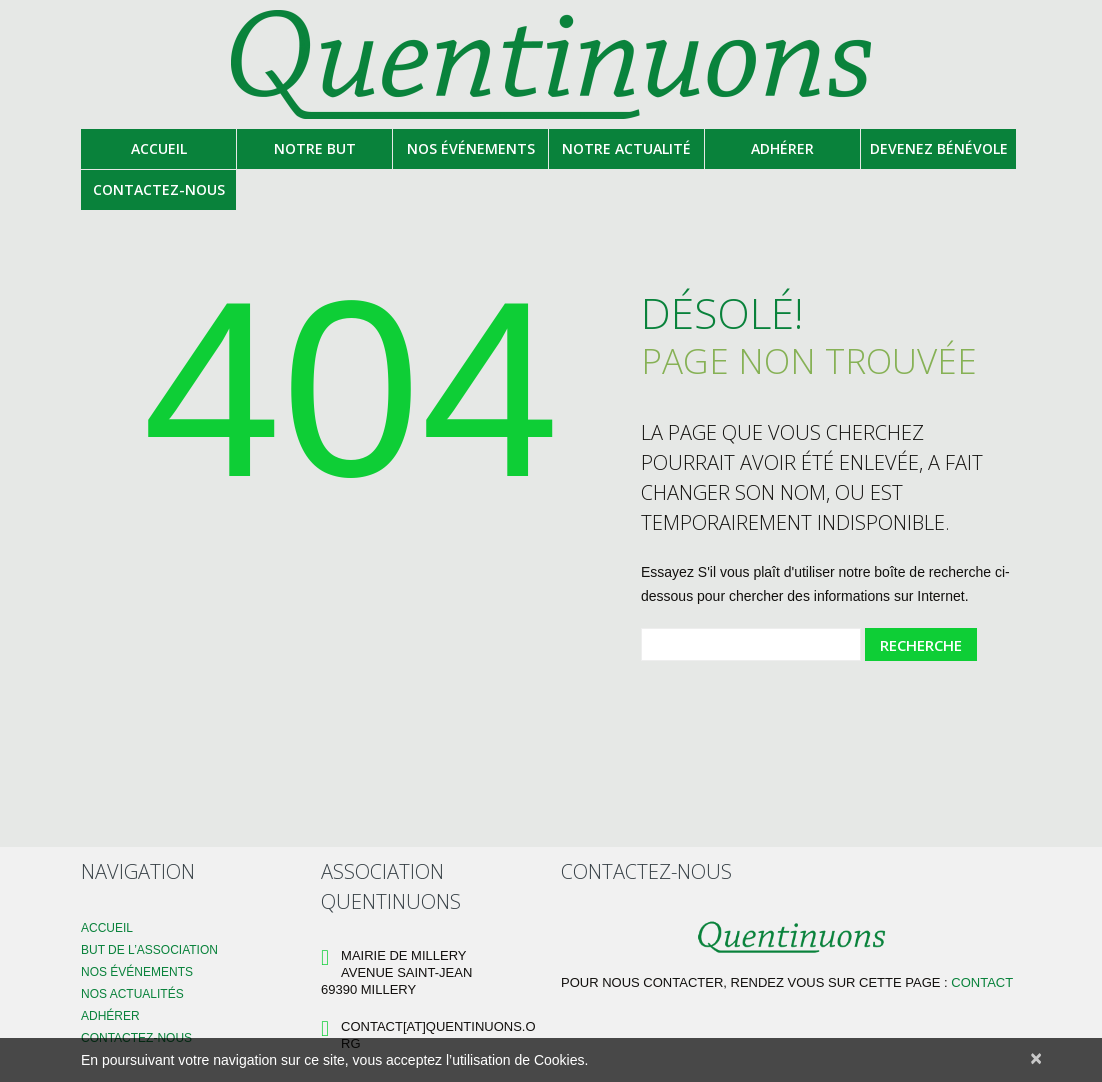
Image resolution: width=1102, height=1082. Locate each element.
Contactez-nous (159, 189)
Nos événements (471, 148)
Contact (982, 982)
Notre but (315, 148)
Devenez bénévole (939, 148)
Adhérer (782, 148)
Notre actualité (626, 148)
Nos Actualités (132, 994)
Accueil (159, 148)
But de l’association (149, 950)
